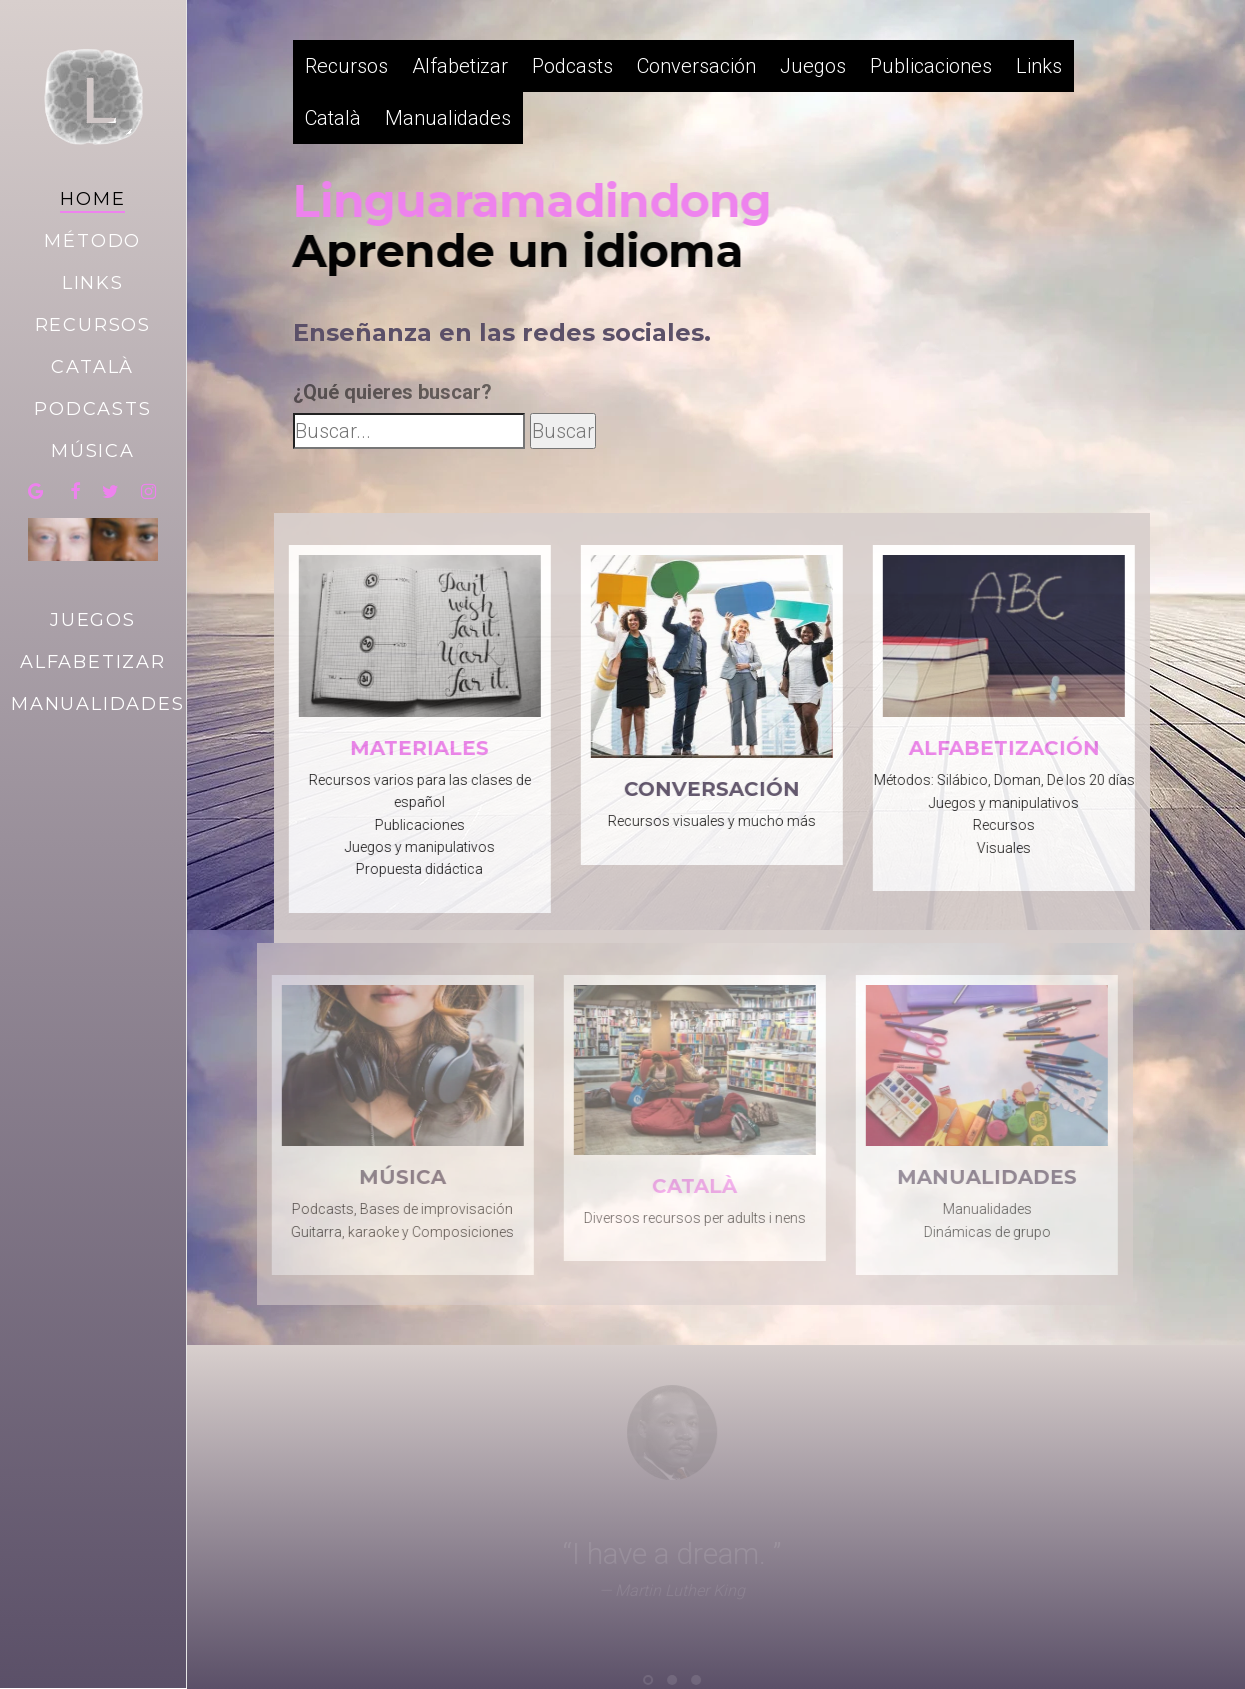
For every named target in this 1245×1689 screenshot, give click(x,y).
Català (333, 118)
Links (1039, 66)
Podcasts (572, 66)
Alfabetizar (460, 66)
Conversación (696, 66)
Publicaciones (931, 66)
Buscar (563, 431)
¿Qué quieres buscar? (392, 392)
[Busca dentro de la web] (409, 431)
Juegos (813, 66)
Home (92, 199)
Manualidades (448, 118)
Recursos (346, 66)
